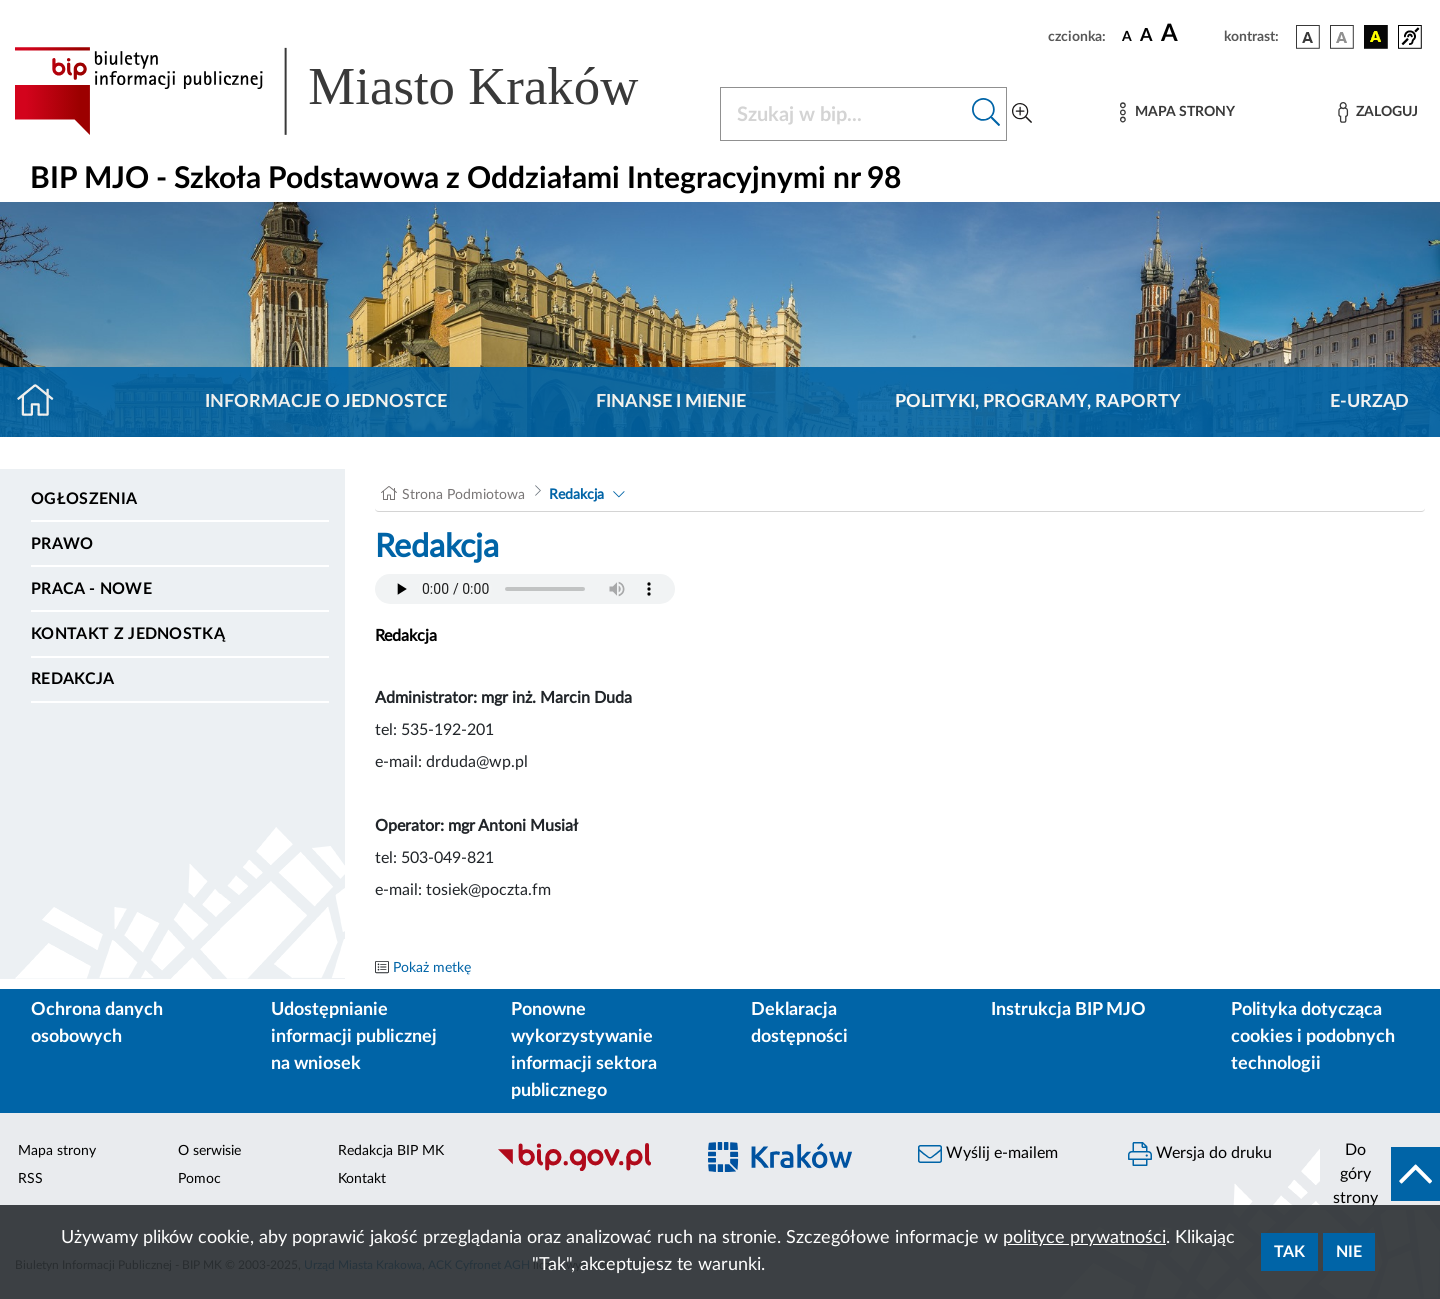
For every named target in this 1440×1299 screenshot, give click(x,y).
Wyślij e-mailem (988, 1154)
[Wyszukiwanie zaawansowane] (1022, 114)
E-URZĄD (1369, 402)
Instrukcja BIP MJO (1068, 1010)
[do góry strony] (1380, 1174)
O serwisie (209, 1151)
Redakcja (73, 679)
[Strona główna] (43, 402)
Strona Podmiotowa (463, 495)
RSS (30, 1179)
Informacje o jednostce (326, 402)
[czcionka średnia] (1146, 36)
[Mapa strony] (1177, 112)
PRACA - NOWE (91, 589)
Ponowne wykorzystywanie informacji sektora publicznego (584, 1050)
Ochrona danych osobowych (97, 1023)
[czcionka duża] (1189, 34)
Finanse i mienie (671, 402)
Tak (1289, 1252)
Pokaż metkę (432, 968)
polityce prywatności (1084, 1238)
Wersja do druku (1200, 1154)
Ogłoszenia (84, 499)
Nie (1349, 1252)
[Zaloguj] (1378, 112)
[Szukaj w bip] (986, 114)
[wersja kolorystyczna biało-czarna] (1342, 37)
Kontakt (362, 1179)
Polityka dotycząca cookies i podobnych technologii (1313, 1037)
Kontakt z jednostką (128, 634)
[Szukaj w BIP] (843, 114)
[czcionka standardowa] (1127, 36)
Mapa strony (57, 1151)
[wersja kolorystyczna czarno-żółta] (1376, 37)
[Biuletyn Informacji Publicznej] (585, 1168)
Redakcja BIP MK (391, 1151)
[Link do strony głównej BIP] (355, 91)
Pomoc (199, 1179)
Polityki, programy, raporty (1038, 402)
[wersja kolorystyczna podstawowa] (1308, 37)
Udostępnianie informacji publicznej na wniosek (354, 1037)
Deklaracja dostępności (799, 1023)
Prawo (62, 544)
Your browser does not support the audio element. (525, 589)
